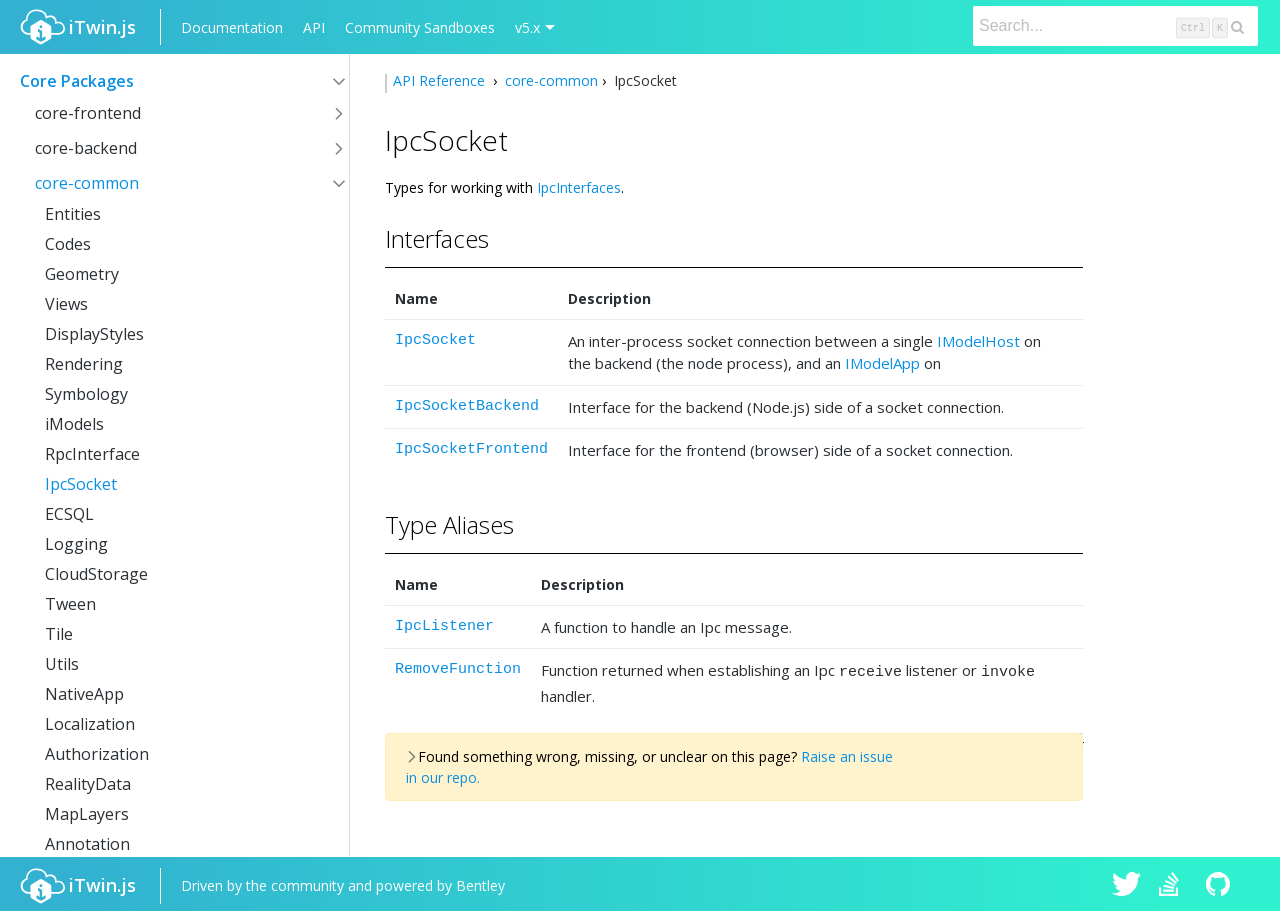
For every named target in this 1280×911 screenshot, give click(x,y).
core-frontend (88, 113)
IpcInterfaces (579, 187)
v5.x (527, 27)
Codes (68, 244)
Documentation (232, 27)
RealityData (88, 784)
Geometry (82, 274)
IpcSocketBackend (467, 406)
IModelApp (882, 363)
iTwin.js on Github (1221, 883)
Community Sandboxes (420, 27)
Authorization (97, 754)
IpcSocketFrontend (471, 449)
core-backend (86, 148)
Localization (90, 724)
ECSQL (69, 514)
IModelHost (978, 341)
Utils (62, 664)
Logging (76, 544)
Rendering (84, 364)
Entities (73, 214)
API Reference (441, 80)
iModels (74, 424)
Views (66, 304)
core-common (87, 183)
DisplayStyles (94, 334)
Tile (59, 634)
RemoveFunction (458, 669)
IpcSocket (81, 484)
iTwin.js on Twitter (1127, 883)
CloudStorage (96, 574)
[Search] (1115, 26)
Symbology (86, 394)
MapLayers (87, 814)
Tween (70, 604)
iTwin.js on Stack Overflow (1174, 883)
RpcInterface (92, 454)
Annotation (87, 844)
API (314, 27)
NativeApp (84, 694)
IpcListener (444, 626)
